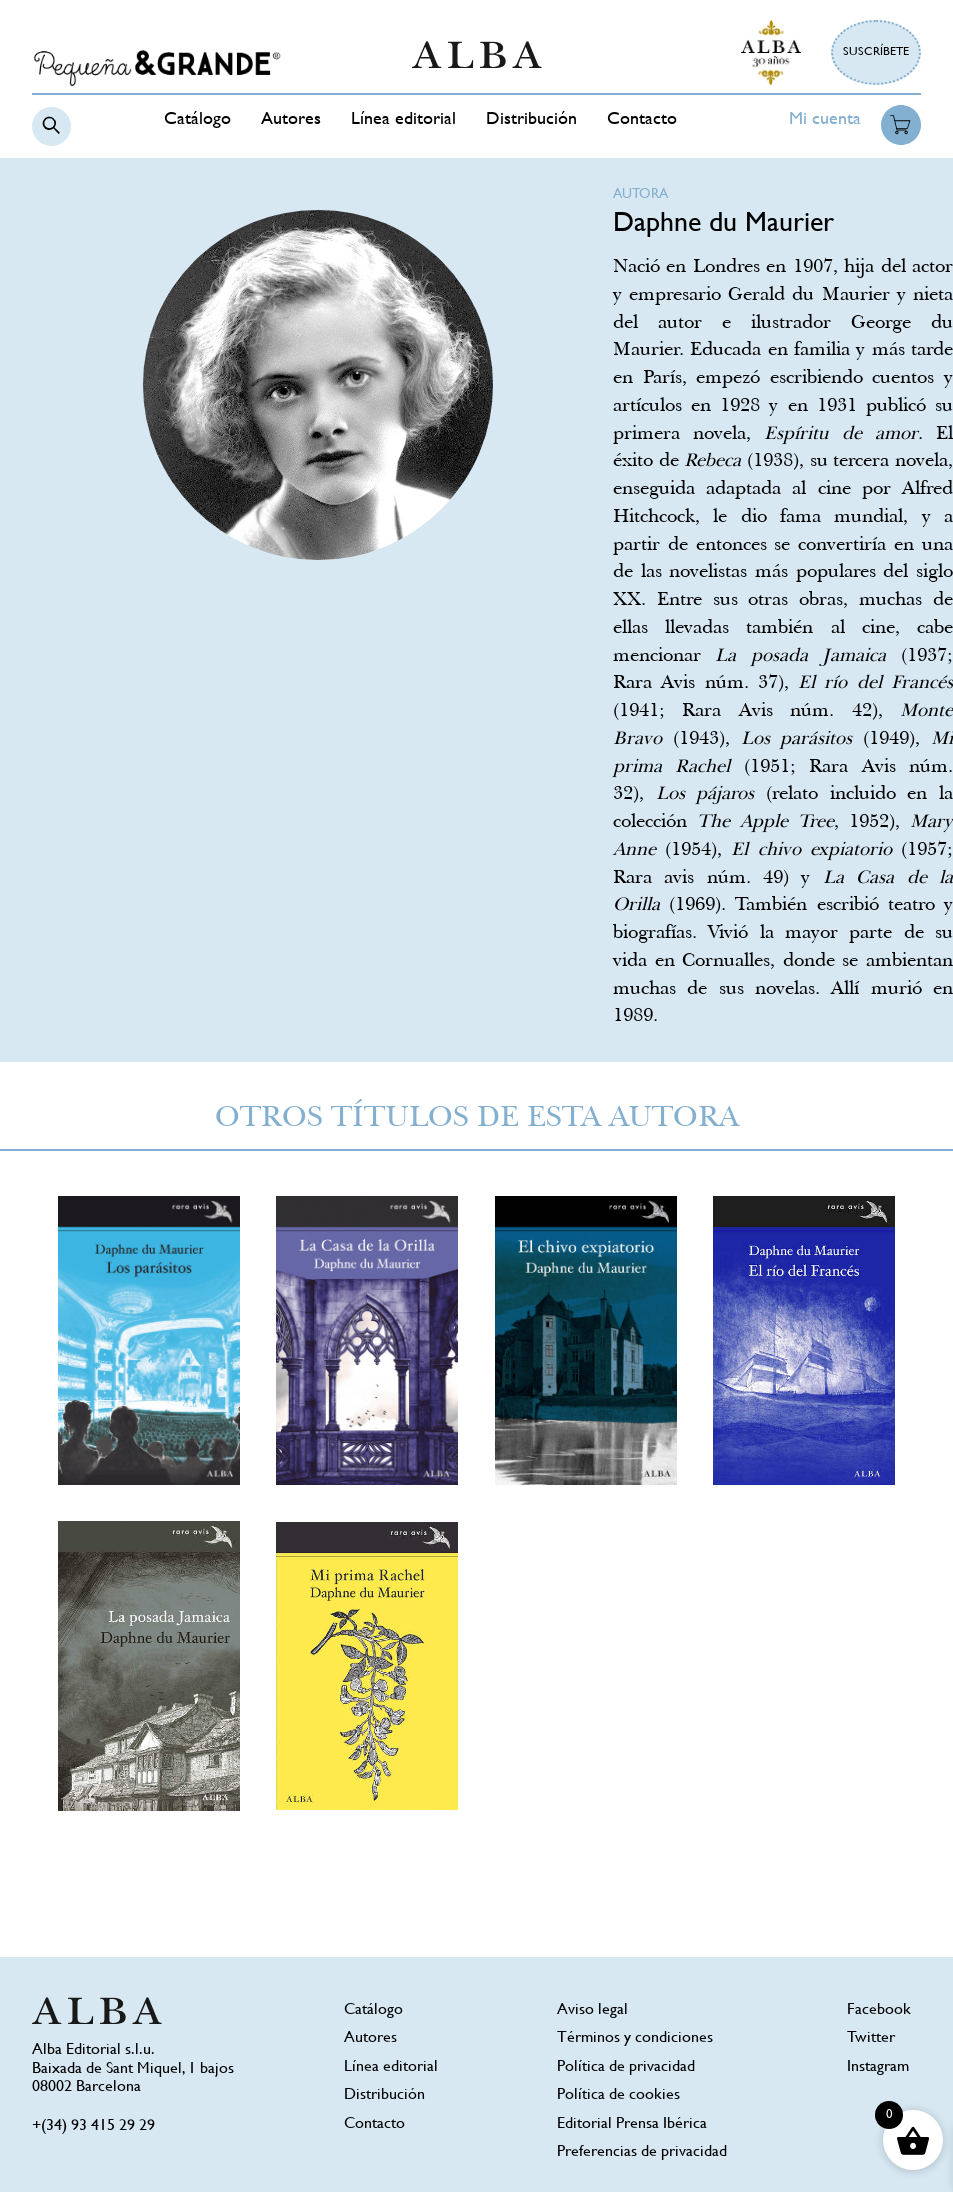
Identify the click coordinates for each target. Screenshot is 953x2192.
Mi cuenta (825, 120)
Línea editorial (403, 120)
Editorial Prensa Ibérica (632, 2124)
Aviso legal (592, 2010)
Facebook (879, 2010)
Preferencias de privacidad (642, 2152)
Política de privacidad (626, 2067)
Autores (291, 120)
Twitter (871, 2038)
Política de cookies (618, 2095)
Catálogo (197, 120)
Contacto (642, 120)
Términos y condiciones (635, 2038)
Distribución (531, 120)
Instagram (878, 2067)
